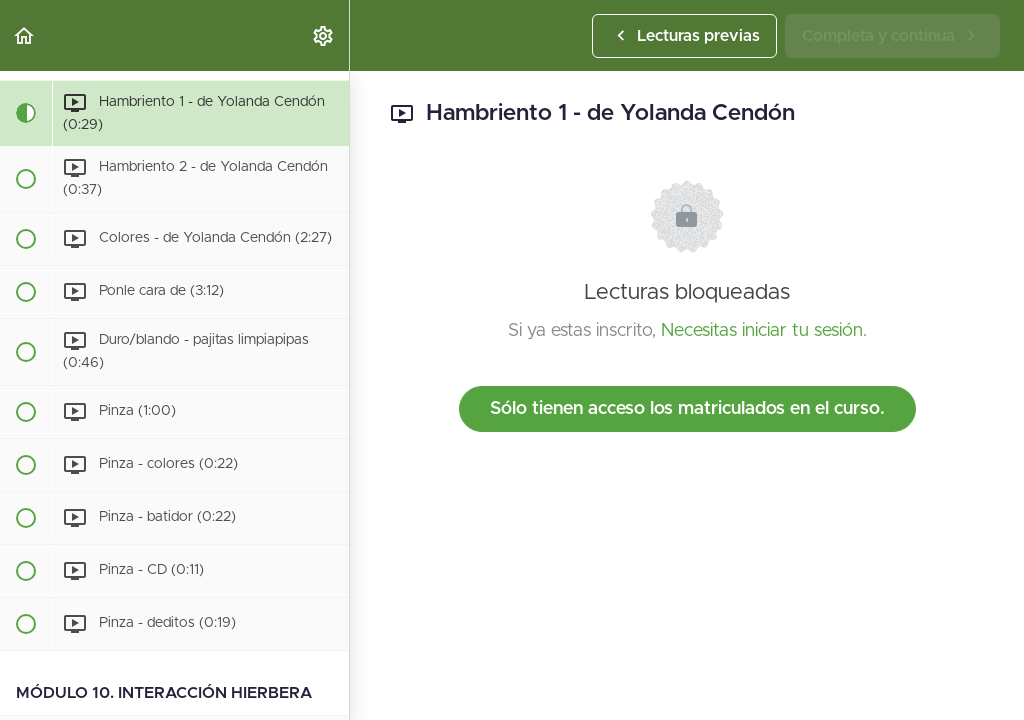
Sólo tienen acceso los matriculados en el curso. (687, 409)
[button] (25, 35)
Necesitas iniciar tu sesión (762, 331)
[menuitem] (324, 35)
